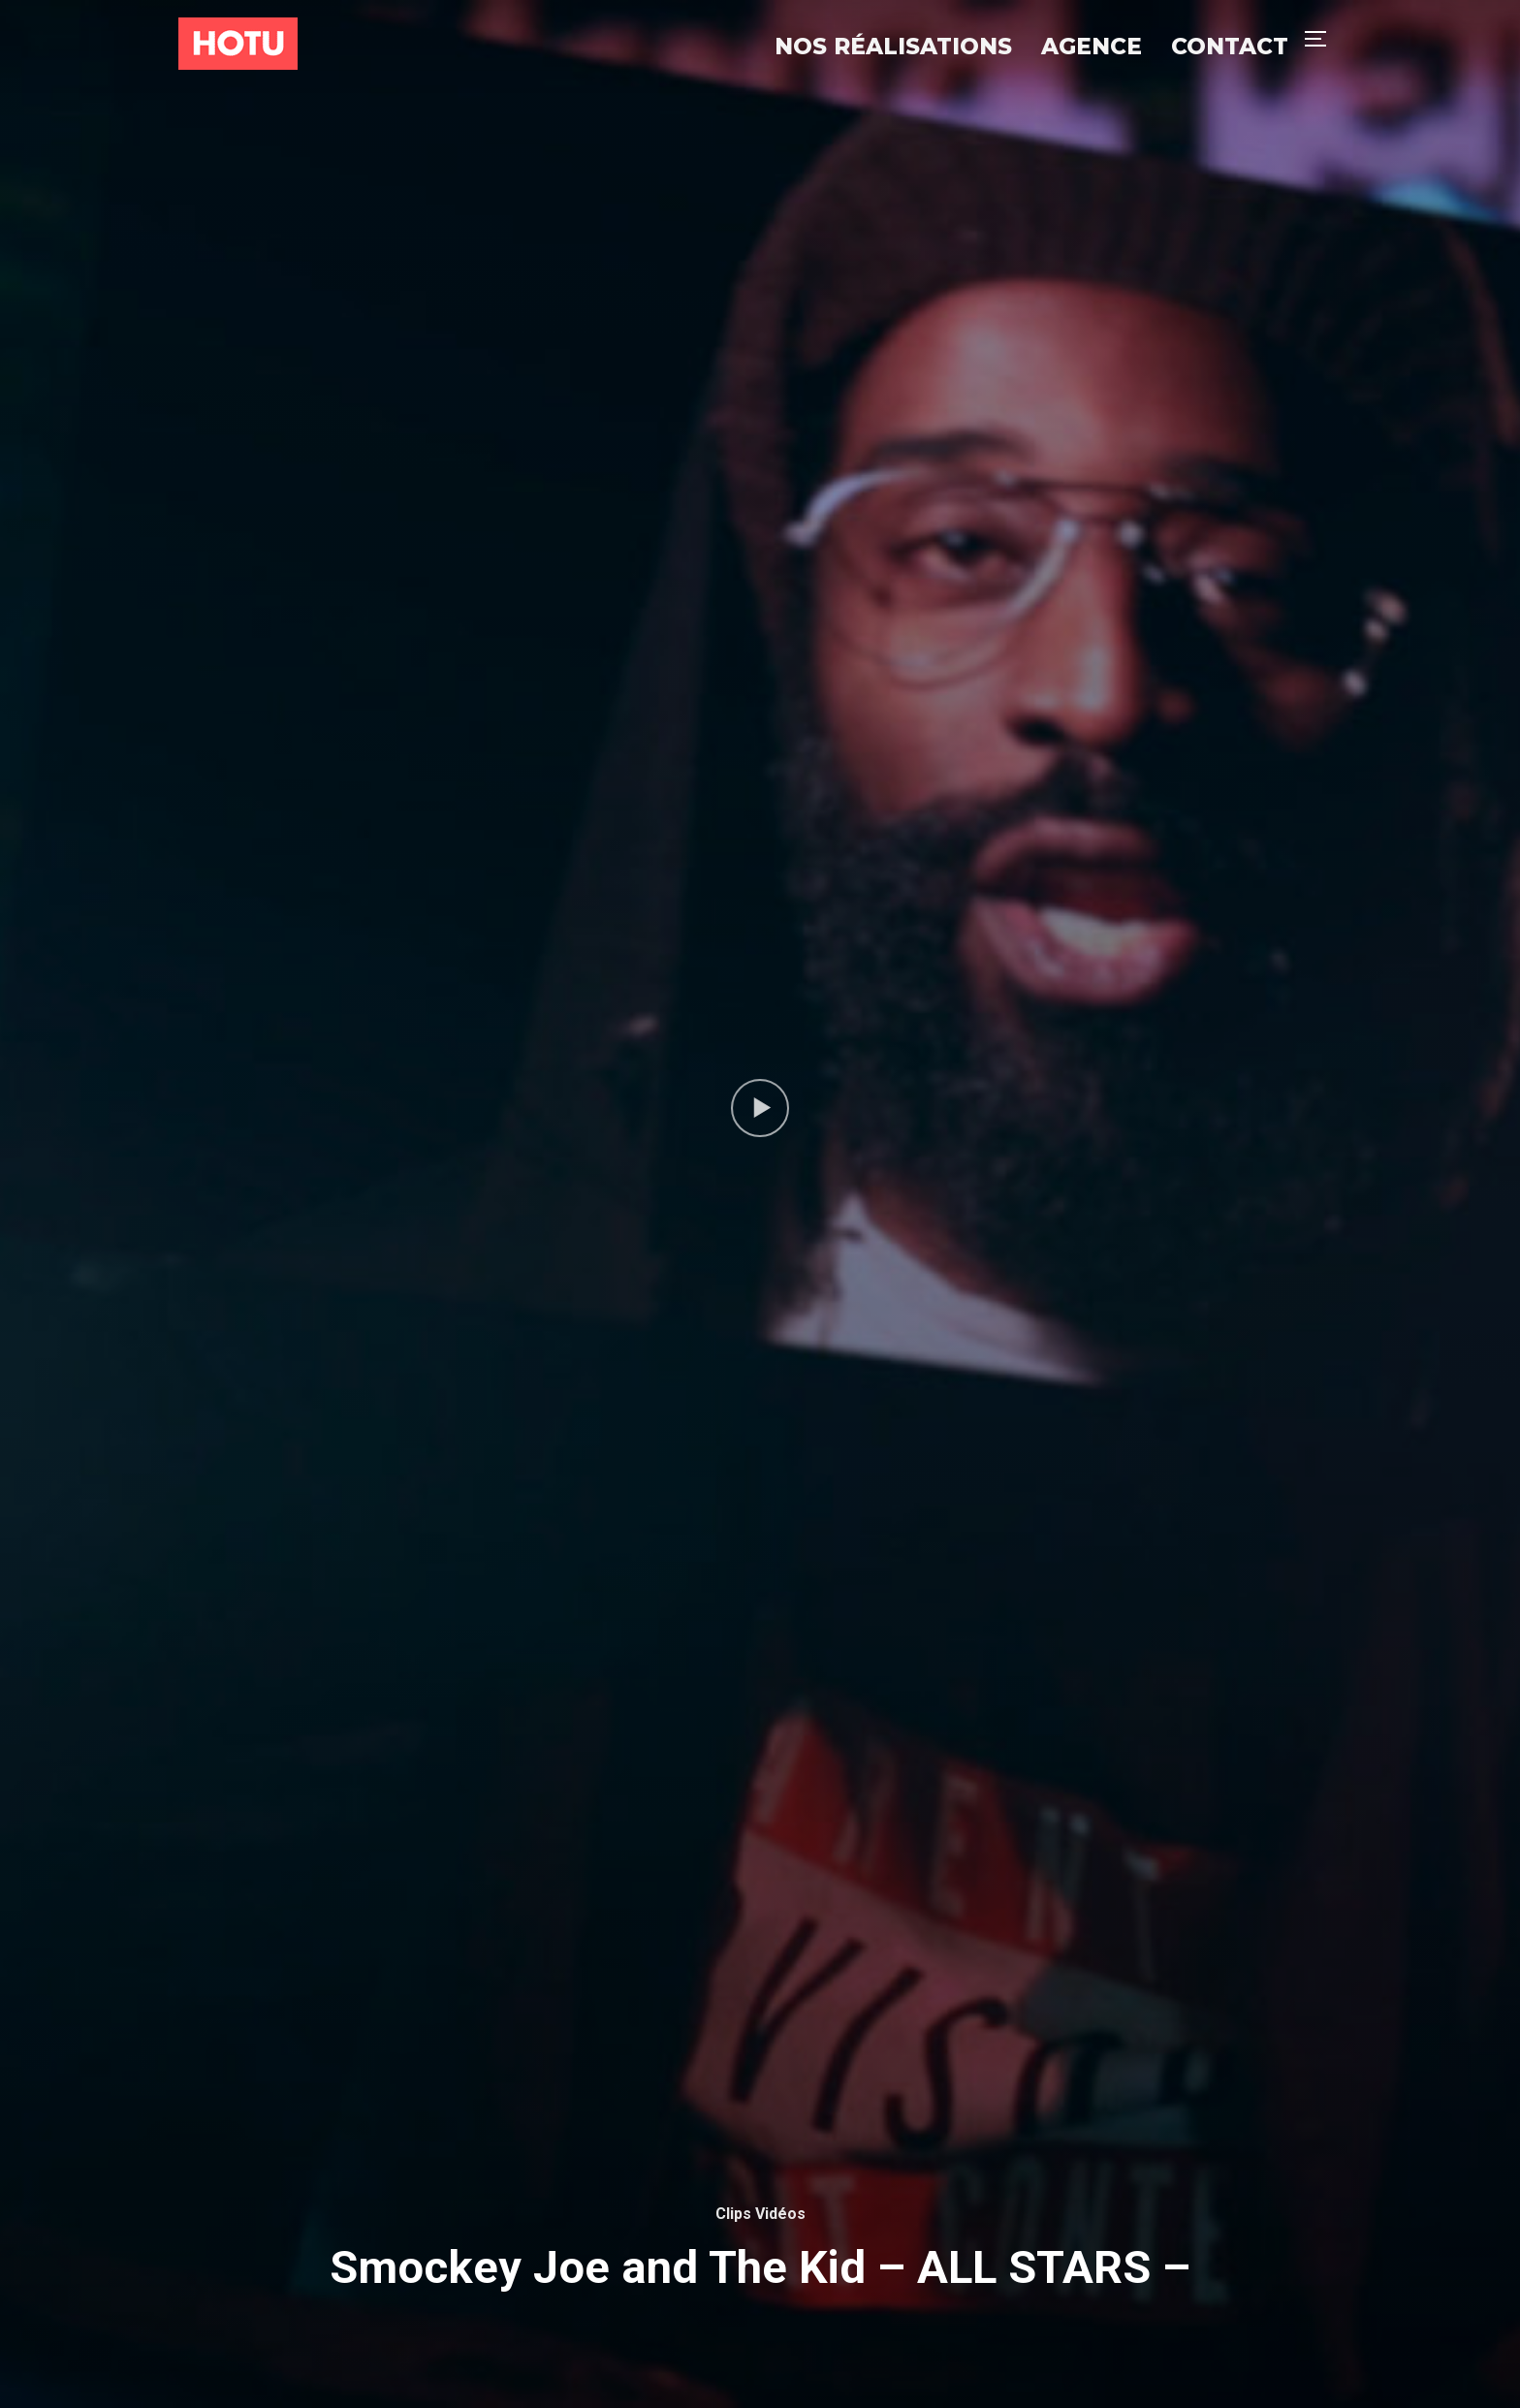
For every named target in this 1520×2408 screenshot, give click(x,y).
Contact (1229, 46)
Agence (1091, 46)
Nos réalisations (893, 46)
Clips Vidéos (760, 2213)
